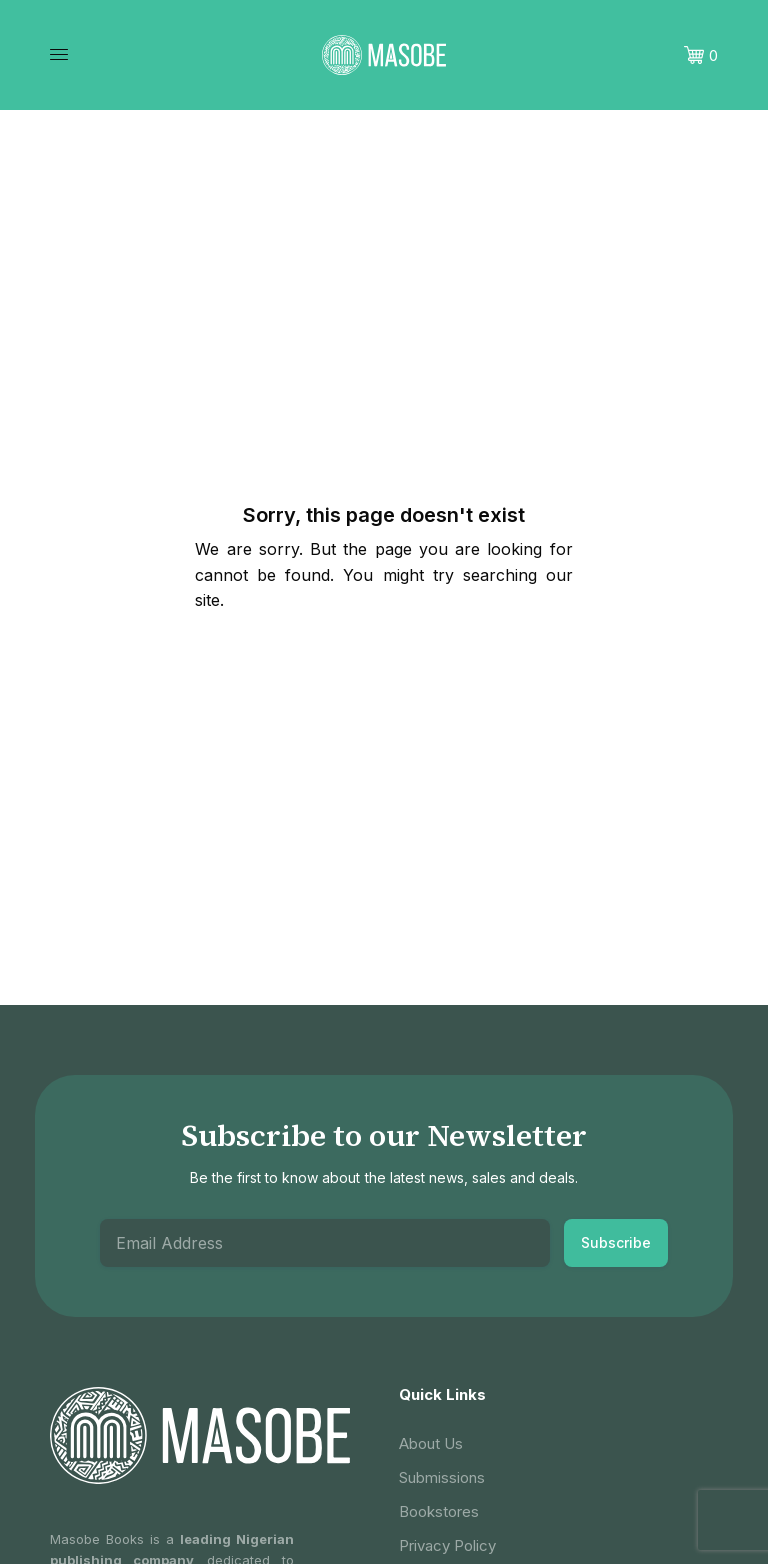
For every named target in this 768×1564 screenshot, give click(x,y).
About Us (431, 1443)
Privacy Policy (447, 1545)
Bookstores (439, 1511)
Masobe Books (97, 1539)
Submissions (442, 1477)
